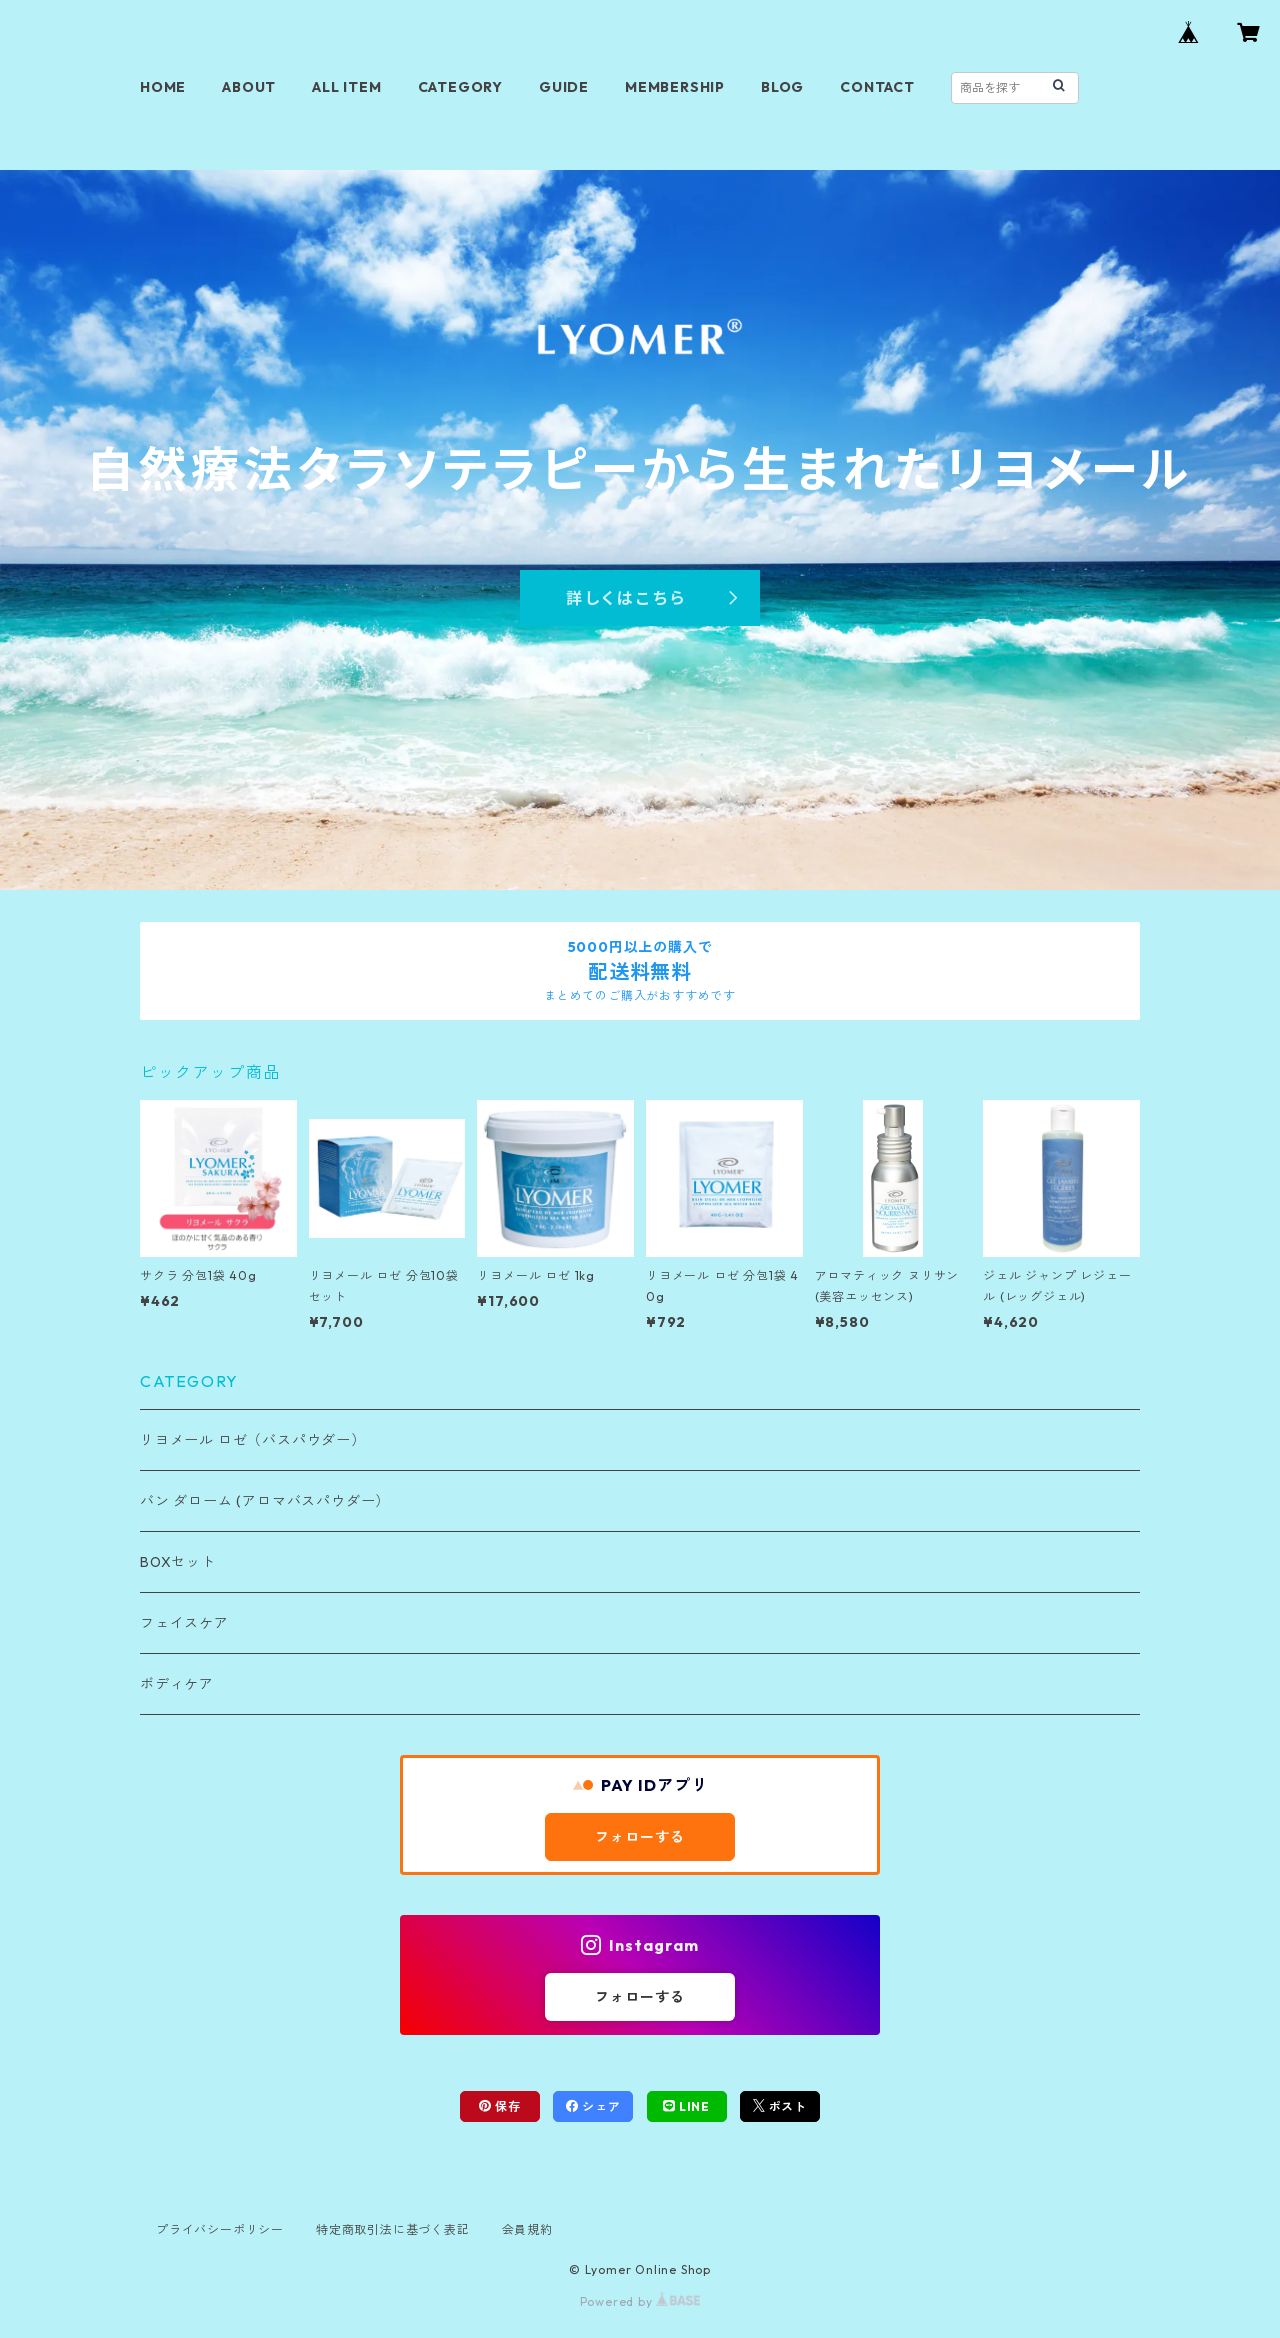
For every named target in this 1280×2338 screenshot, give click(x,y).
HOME (163, 87)
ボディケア (177, 1684)
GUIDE (564, 87)
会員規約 (527, 2229)
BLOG (782, 87)
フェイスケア (184, 1623)
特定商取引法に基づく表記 (393, 2229)
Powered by (640, 2301)
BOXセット (178, 1562)
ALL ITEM (346, 87)
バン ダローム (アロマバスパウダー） (265, 1501)
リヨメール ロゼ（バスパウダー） (253, 1440)
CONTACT (877, 87)
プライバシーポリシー (220, 2229)
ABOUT (249, 87)
